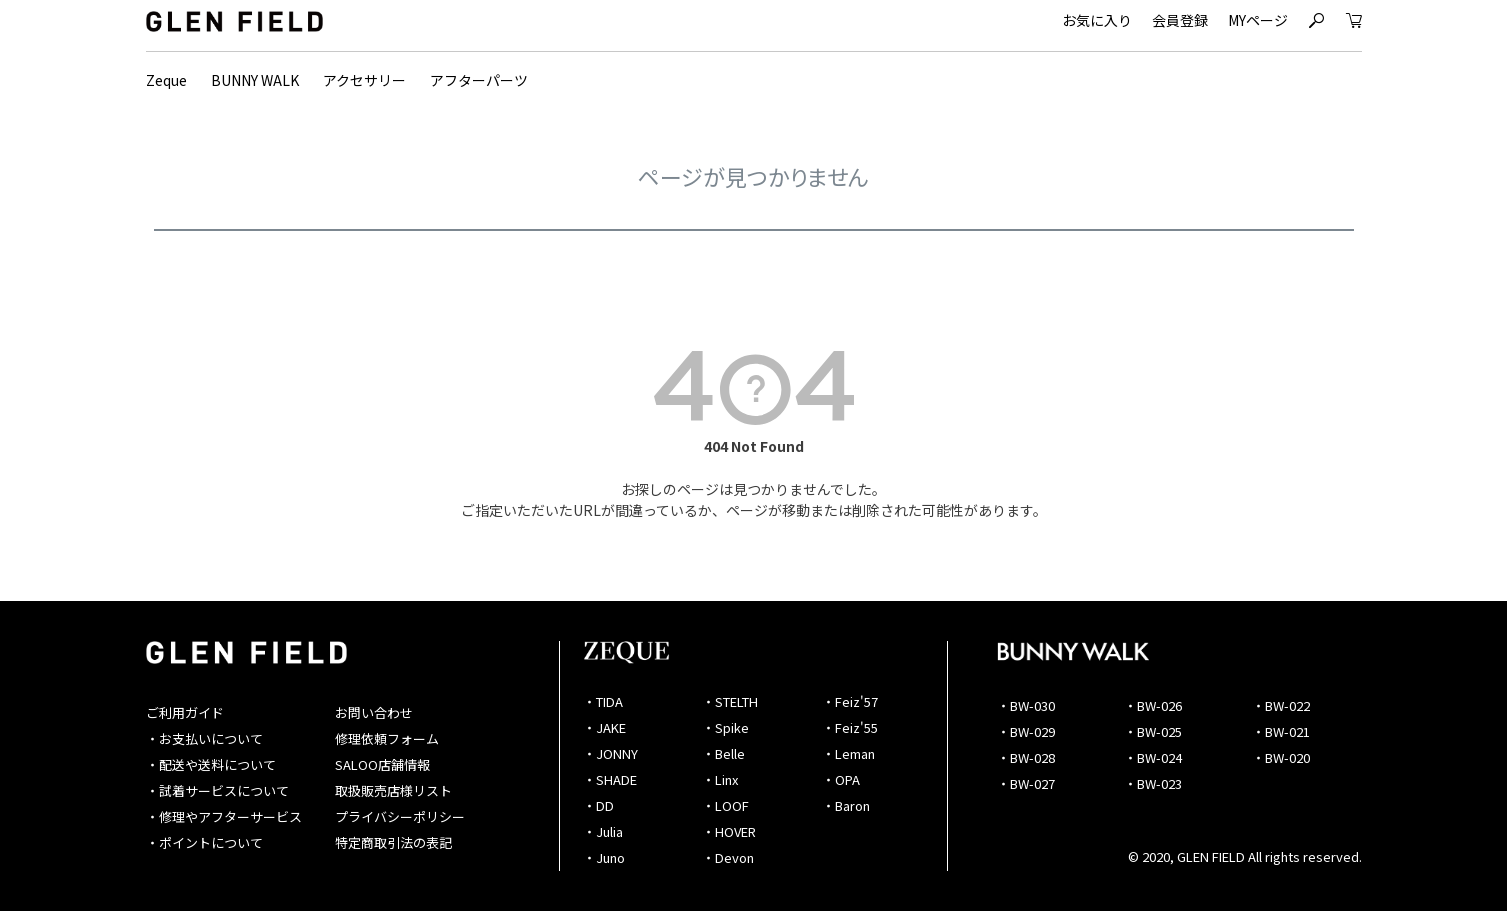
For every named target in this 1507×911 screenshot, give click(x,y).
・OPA (841, 779)
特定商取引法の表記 (393, 842)
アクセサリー (364, 80)
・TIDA (603, 701)
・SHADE (610, 779)
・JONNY (610, 753)
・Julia (603, 831)
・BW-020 (1281, 757)
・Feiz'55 (850, 727)
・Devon (728, 857)
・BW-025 (1153, 731)
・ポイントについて (204, 842)
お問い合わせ (374, 712)
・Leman (848, 753)
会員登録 (1180, 20)
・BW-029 (1026, 731)
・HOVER (729, 831)
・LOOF (725, 805)
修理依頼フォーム (387, 738)
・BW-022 (1281, 705)
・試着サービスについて (217, 790)
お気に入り (1097, 20)
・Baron (846, 805)
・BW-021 (1281, 731)
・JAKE (604, 727)
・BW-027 (1026, 783)
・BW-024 (1153, 757)
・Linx (720, 779)
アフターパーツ (479, 80)
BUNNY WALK (255, 80)
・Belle (723, 753)
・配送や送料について (211, 764)
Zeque (166, 80)
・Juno (604, 857)
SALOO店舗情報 (382, 764)
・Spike (725, 727)
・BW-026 (1153, 705)
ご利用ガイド (185, 712)
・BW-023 (1153, 783)
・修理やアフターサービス (224, 816)
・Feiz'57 (850, 701)
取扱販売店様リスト (393, 790)
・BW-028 (1026, 757)
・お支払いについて (204, 738)
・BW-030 (1026, 705)
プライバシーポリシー (400, 816)
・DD (598, 805)
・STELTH (730, 701)
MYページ (1258, 20)
